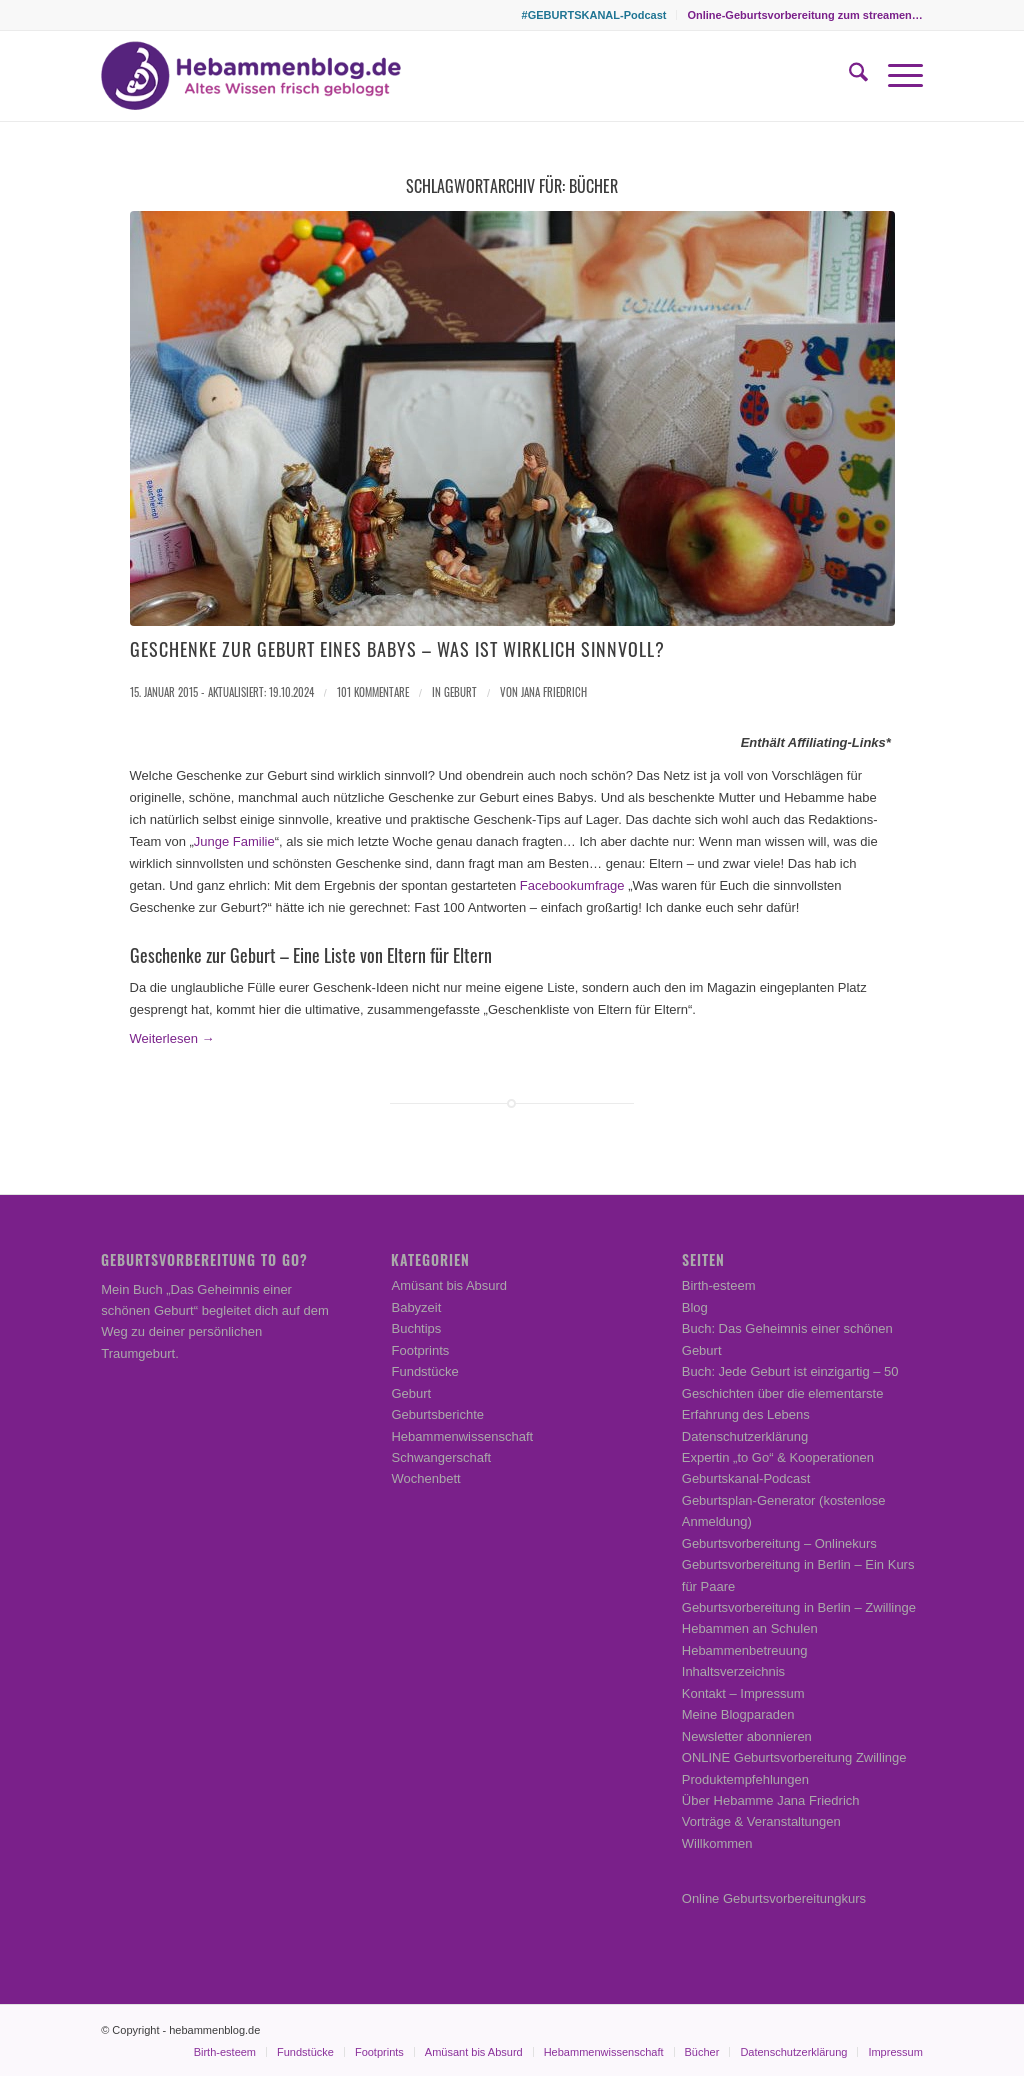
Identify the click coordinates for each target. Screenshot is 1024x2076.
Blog (695, 1307)
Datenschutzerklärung (745, 1436)
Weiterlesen (172, 1038)
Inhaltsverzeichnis (733, 1671)
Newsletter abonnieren (747, 1736)
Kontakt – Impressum (743, 1693)
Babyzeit (416, 1307)
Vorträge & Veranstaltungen (761, 1821)
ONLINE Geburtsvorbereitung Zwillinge (794, 1757)
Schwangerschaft (441, 1457)
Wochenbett (425, 1478)
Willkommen (717, 1843)
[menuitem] (595, 15)
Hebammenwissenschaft (462, 1436)
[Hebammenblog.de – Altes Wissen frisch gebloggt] (251, 76)
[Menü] (895, 76)
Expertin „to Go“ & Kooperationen (778, 1457)
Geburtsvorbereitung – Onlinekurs (779, 1543)
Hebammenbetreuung (745, 1650)
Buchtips (416, 1328)
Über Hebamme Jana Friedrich (771, 1800)
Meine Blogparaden (738, 1714)
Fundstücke (424, 1371)
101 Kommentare (373, 692)
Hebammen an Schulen (750, 1628)
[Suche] (848, 76)
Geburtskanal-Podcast (746, 1478)
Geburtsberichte (437, 1414)
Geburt (460, 692)
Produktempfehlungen (745, 1779)
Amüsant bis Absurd (449, 1285)
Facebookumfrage (572, 885)
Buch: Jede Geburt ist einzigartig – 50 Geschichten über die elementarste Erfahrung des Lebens (790, 1393)
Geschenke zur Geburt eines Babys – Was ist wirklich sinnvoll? (397, 649)
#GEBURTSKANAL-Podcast (594, 15)
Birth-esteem (719, 1285)
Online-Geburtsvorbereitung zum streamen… (804, 15)
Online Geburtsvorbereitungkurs (774, 1898)
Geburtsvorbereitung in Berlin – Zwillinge (799, 1607)
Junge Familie (234, 841)
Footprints (420, 1350)
